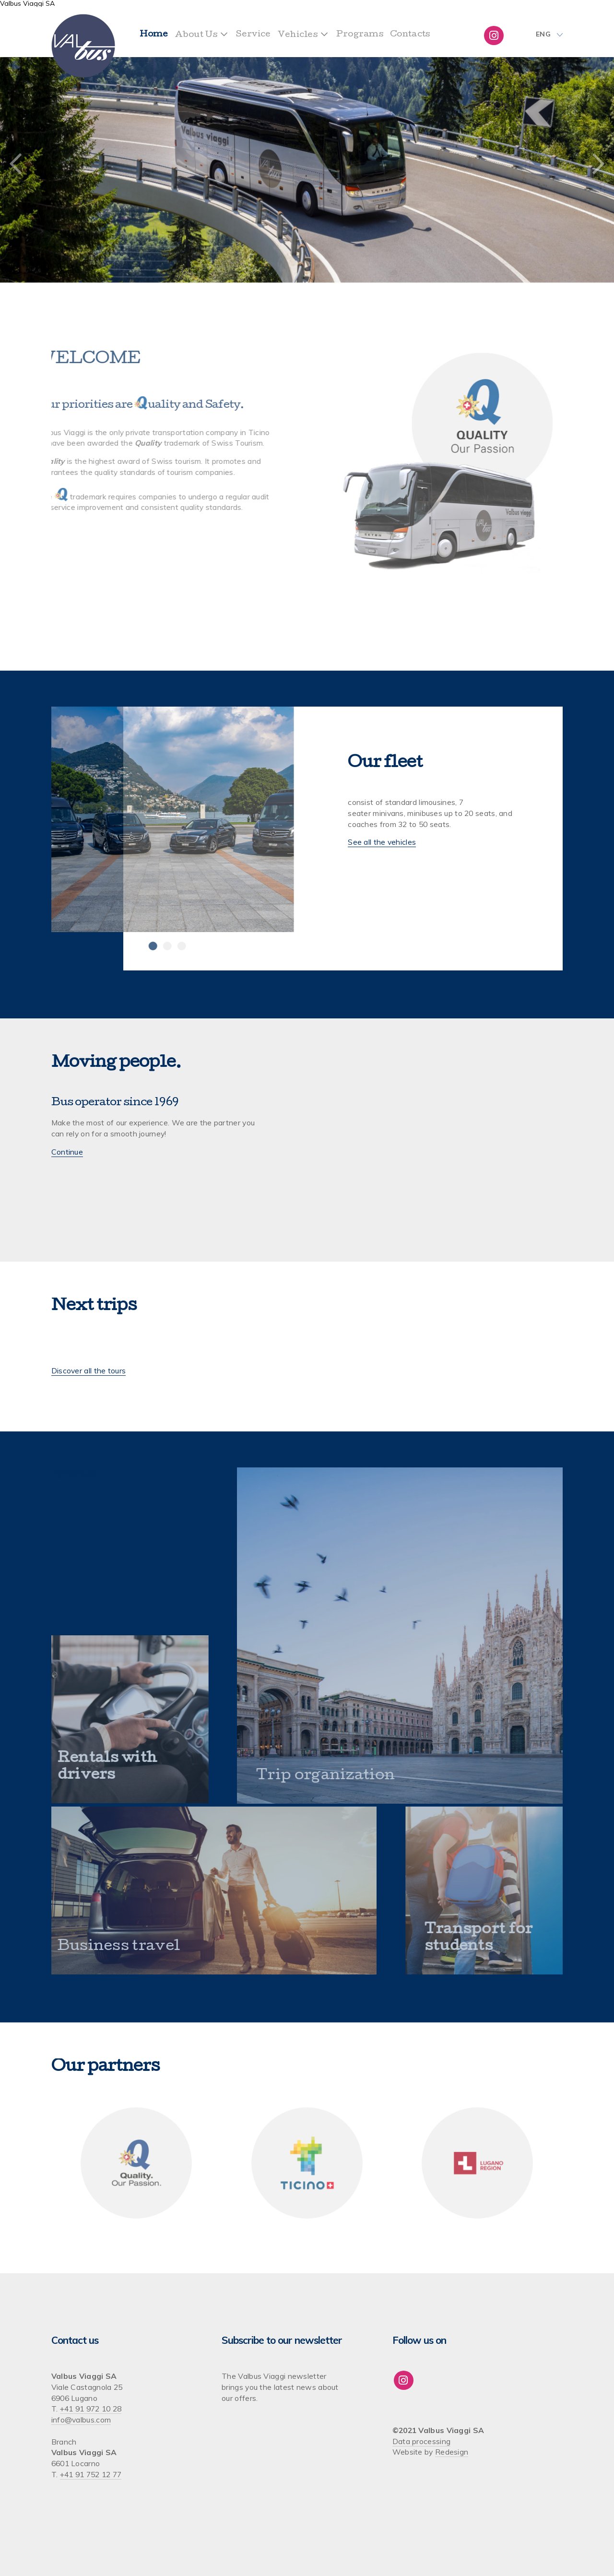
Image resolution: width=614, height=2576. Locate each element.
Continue (67, 1152)
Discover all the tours (88, 1370)
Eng (543, 34)
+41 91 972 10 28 (91, 2408)
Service (253, 35)
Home (154, 35)
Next (598, 165)
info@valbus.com (81, 2419)
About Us (196, 35)
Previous (16, 165)
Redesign (451, 2452)
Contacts (410, 35)
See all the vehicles (382, 842)
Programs (359, 35)
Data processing (421, 2441)
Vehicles (298, 35)
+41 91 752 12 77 (91, 2474)
